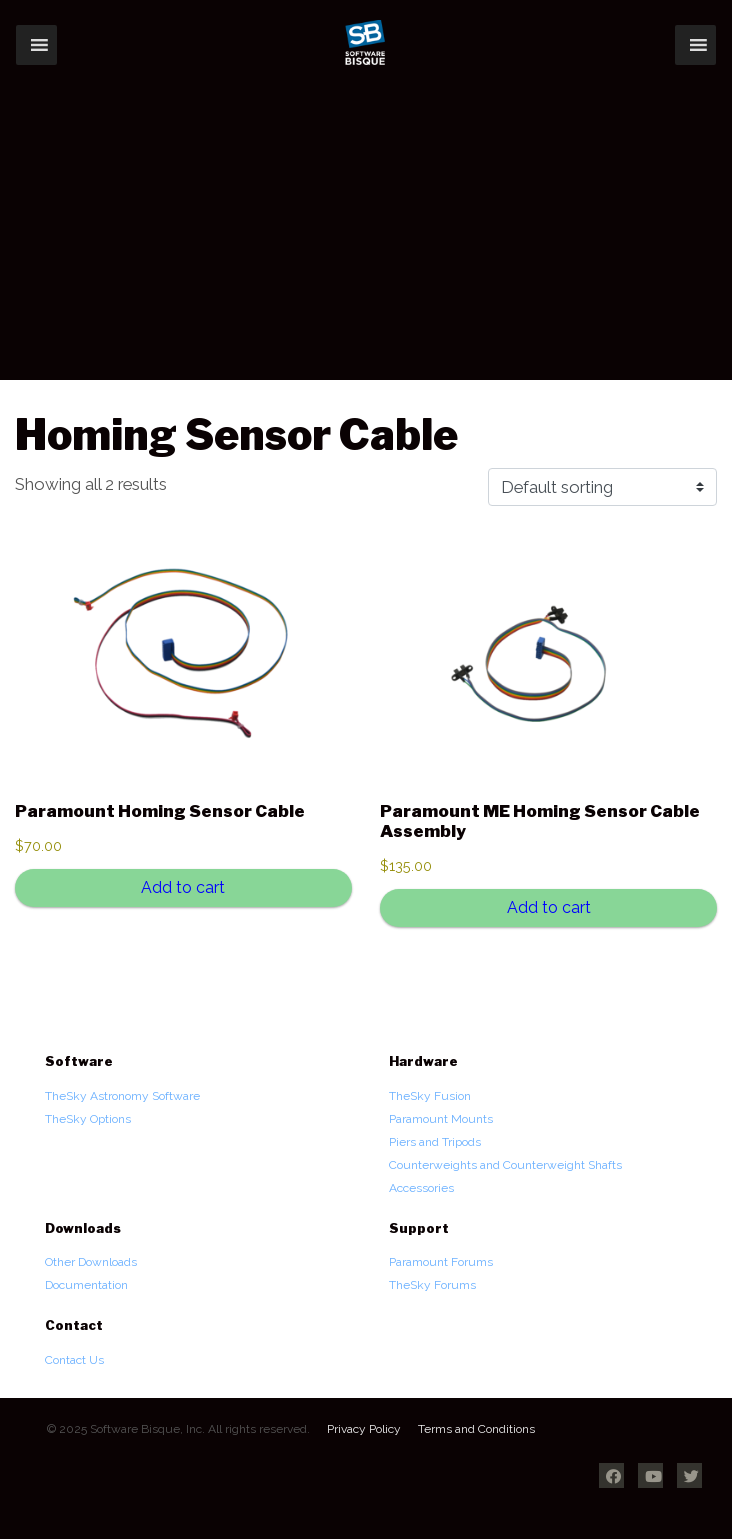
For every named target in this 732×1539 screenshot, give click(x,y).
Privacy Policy (364, 1429)
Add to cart (183, 887)
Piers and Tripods (435, 1142)
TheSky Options (88, 1119)
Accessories (421, 1188)
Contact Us (74, 1360)
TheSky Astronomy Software (122, 1096)
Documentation (86, 1285)
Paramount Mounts (441, 1119)
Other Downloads (91, 1262)
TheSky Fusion (430, 1096)
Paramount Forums (441, 1262)
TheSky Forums (432, 1285)
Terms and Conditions (476, 1429)
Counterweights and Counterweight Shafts (505, 1165)
